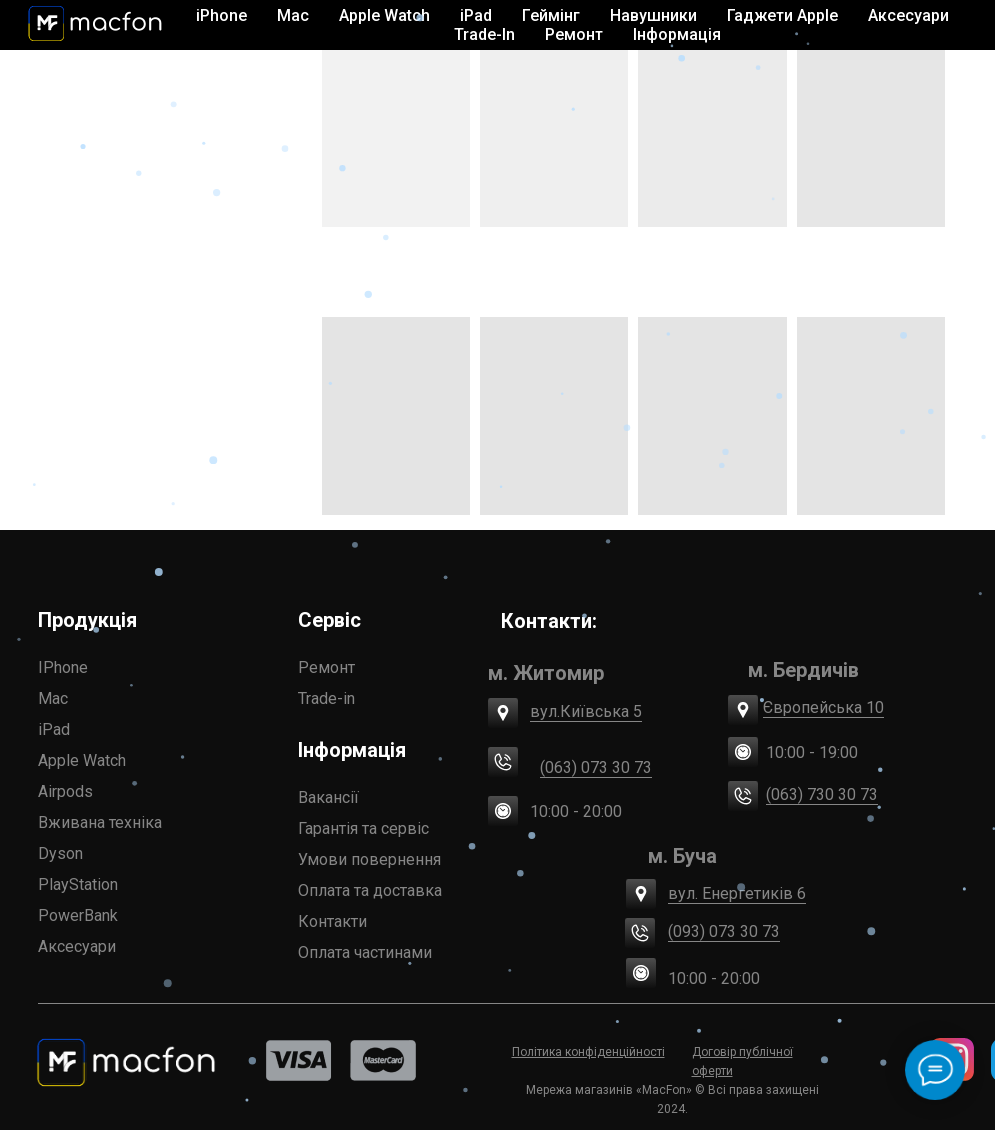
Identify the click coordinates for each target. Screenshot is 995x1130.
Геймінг (551, 15)
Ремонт (574, 34)
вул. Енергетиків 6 (737, 893)
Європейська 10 (823, 707)
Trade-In (484, 34)
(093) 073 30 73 (724, 931)
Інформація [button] (677, 34)
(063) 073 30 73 (596, 767)
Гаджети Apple (782, 15)
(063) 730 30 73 (822, 794)
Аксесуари (77, 946)
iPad (54, 729)
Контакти (332, 921)
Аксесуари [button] (908, 15)
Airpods (65, 791)
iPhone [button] (221, 15)
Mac (53, 698)
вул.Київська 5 (586, 711)
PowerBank (78, 915)
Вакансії (328, 797)
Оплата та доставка (370, 890)
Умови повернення (369, 859)
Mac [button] (293, 15)
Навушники (653, 15)
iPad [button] (476, 15)
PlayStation (78, 884)
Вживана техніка (100, 822)
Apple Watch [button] (384, 15)
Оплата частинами (365, 952)
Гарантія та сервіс (363, 828)
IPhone (63, 667)
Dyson (60, 853)
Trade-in (326, 698)
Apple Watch (82, 760)
